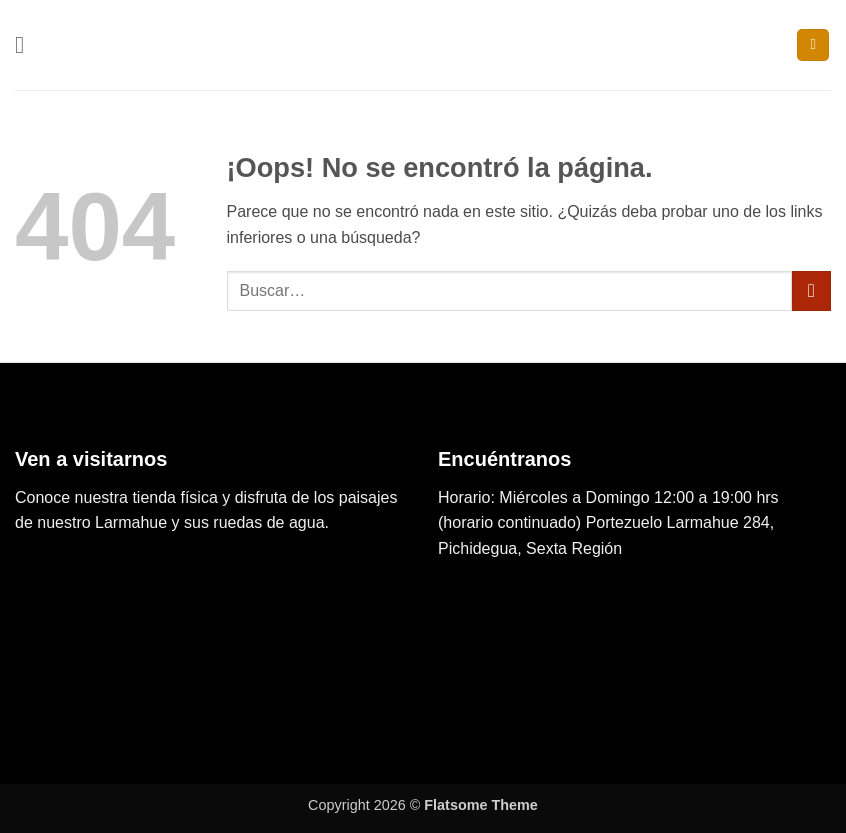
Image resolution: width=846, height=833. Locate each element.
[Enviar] (811, 290)
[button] (27, 44)
